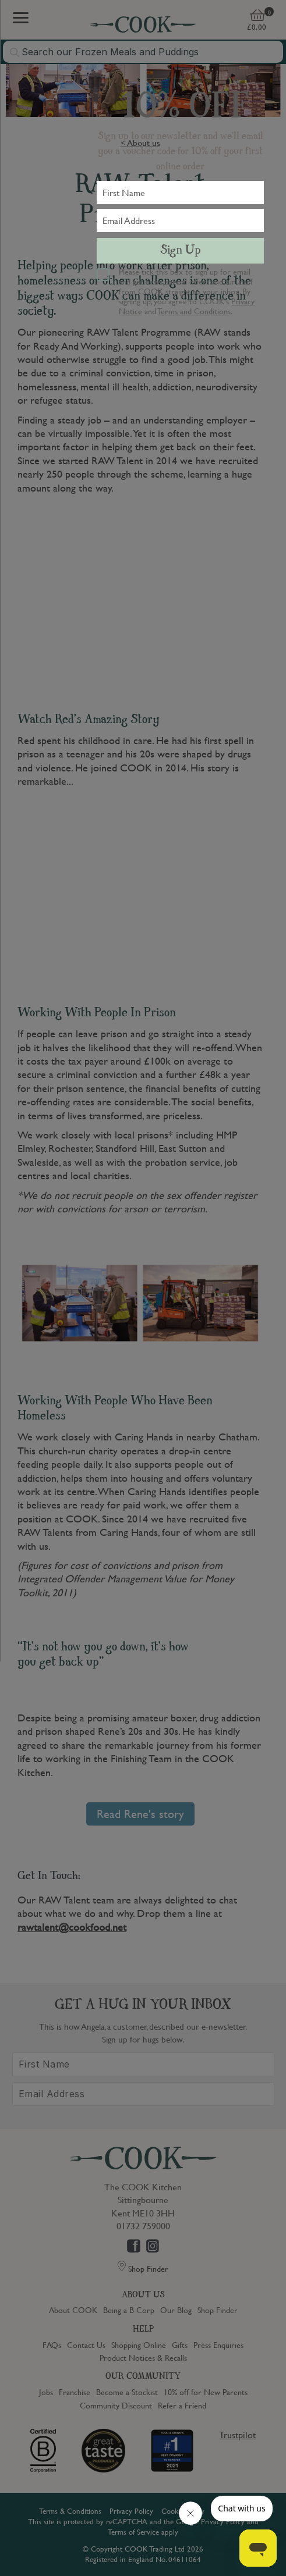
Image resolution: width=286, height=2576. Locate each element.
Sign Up (180, 251)
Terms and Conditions (194, 310)
